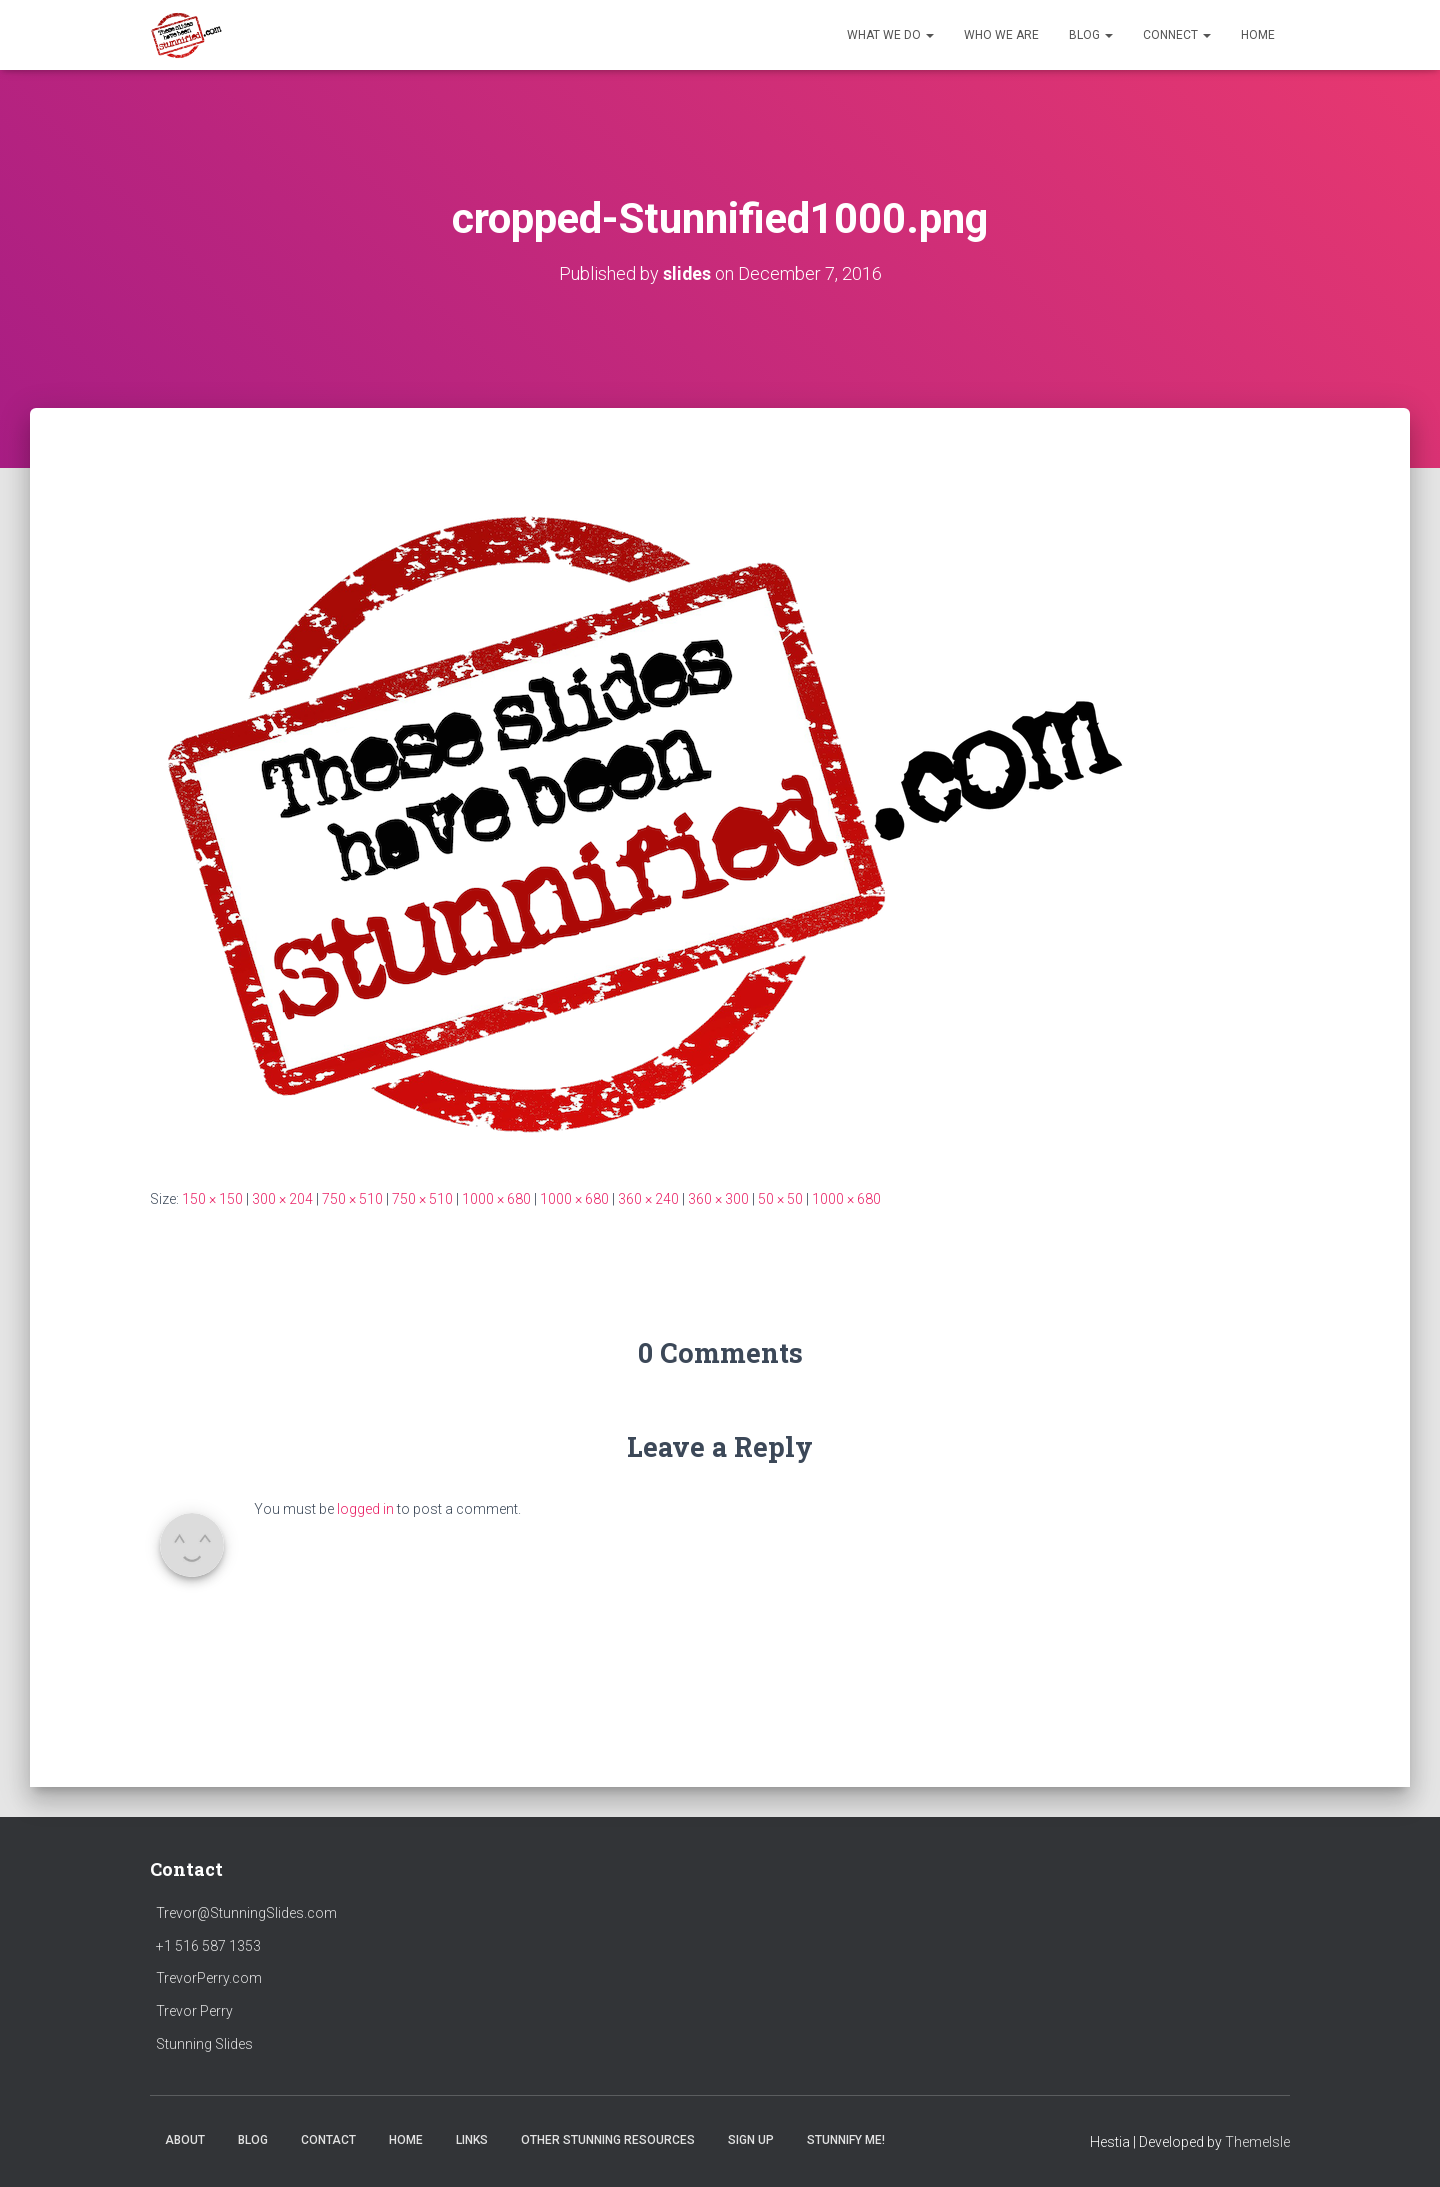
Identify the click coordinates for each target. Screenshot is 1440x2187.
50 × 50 (780, 1199)
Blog (1091, 35)
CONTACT (328, 2140)
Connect (1177, 35)
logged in (365, 1509)
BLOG (253, 2140)
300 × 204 (282, 1199)
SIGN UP (751, 2140)
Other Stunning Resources (608, 2140)
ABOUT (185, 2140)
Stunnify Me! (846, 2140)
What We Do (890, 35)
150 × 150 (212, 1199)
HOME (1258, 35)
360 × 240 (648, 1199)
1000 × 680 (496, 1199)
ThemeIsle (1257, 2142)
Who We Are (1001, 35)
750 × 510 (352, 1199)
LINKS (472, 2140)
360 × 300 (718, 1199)
